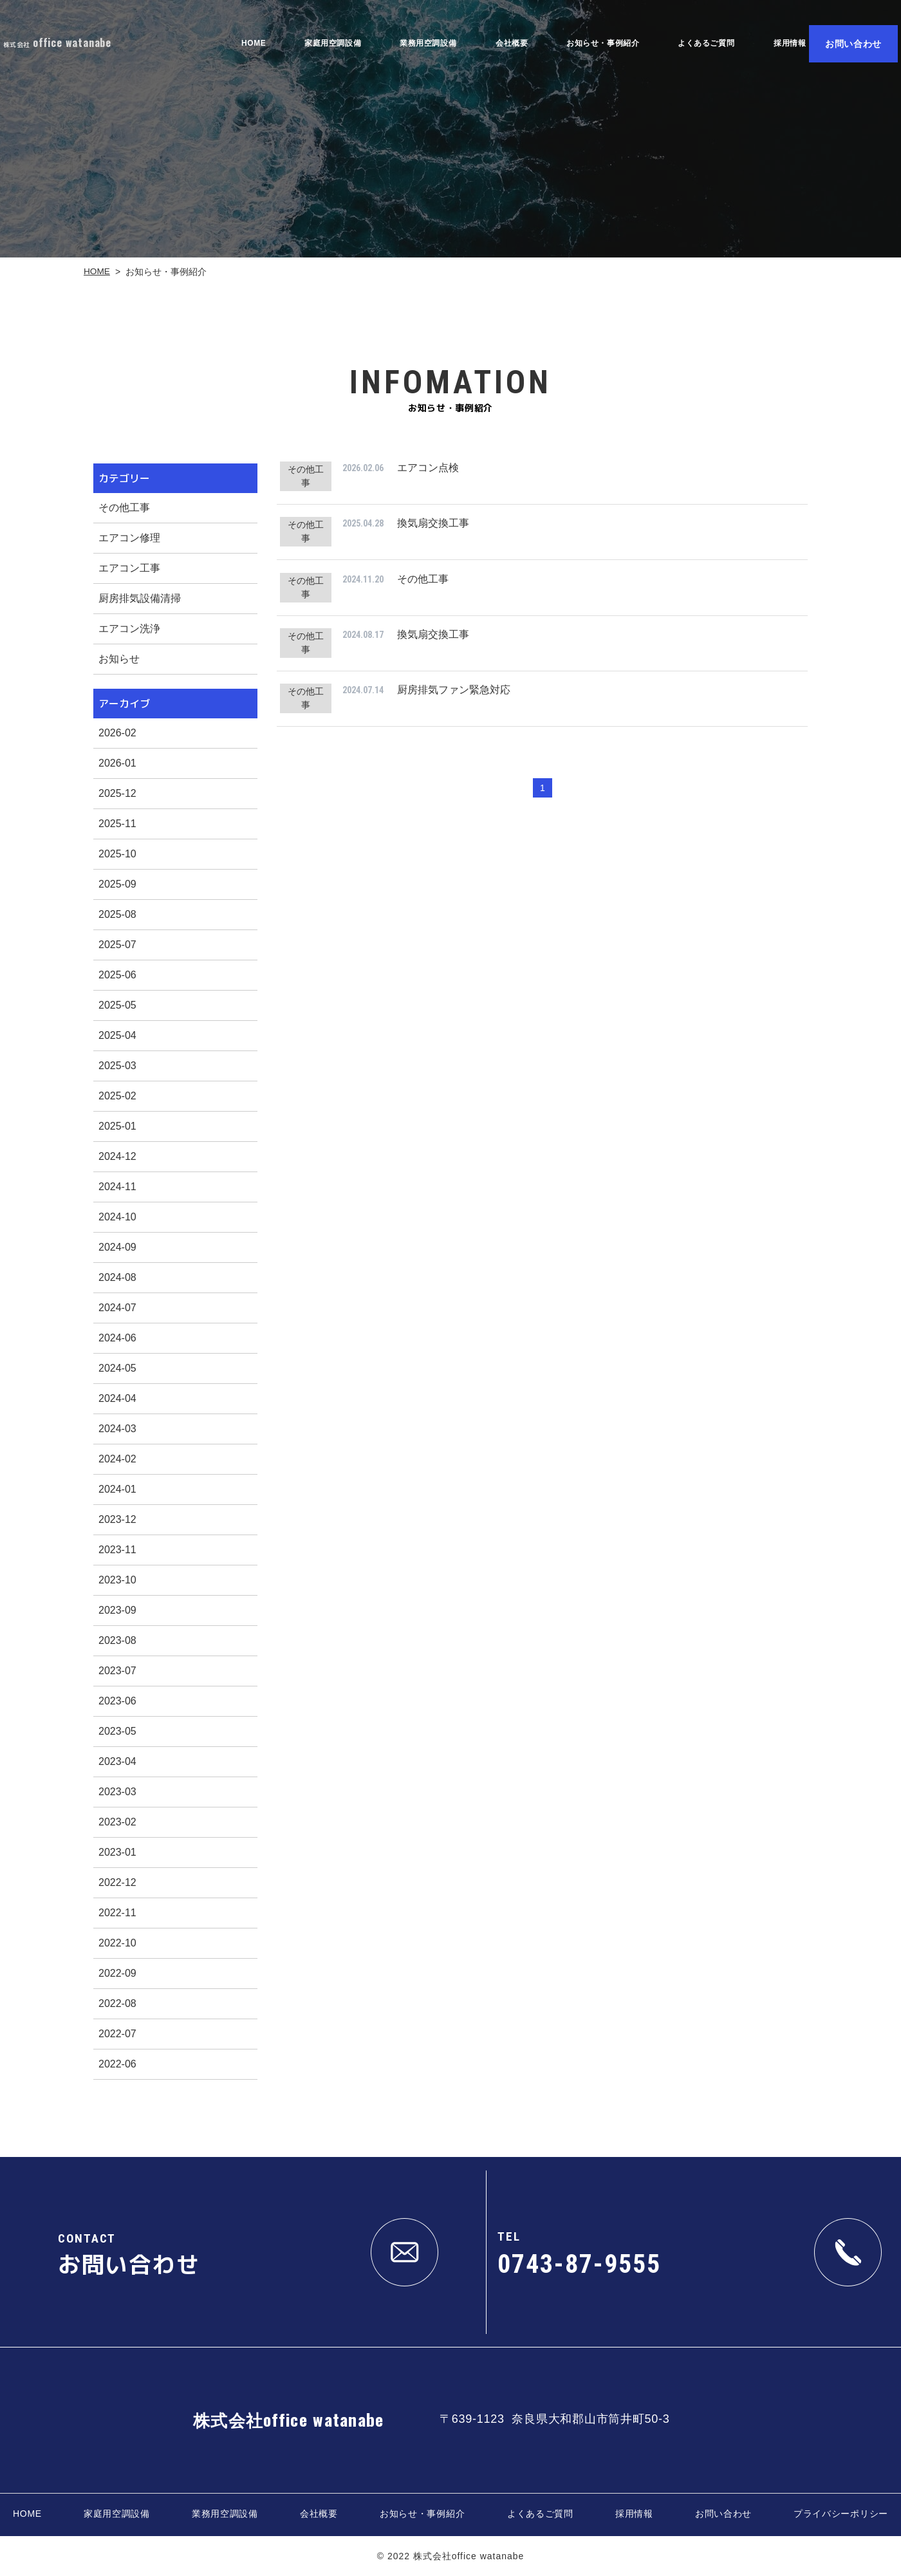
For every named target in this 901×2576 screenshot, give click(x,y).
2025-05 (117, 1005)
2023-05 (117, 1731)
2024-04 (117, 1398)
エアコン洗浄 (129, 628)
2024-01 (117, 1489)
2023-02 (117, 1821)
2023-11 (117, 1549)
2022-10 (117, 1942)
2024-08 (117, 1277)
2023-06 (117, 1700)
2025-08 (117, 914)
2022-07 (117, 2033)
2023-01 (117, 1852)
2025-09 (117, 884)
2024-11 (117, 1186)
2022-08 (117, 2003)
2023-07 (117, 1670)
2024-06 (117, 1337)
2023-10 (117, 1579)
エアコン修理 (129, 537)
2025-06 (117, 974)
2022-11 (117, 1912)
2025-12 (117, 793)
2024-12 (117, 1156)
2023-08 (117, 1640)
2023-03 (117, 1791)
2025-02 (117, 1095)
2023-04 (117, 1761)
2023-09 (117, 1610)
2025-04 (117, 1035)
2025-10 (117, 853)
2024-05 (117, 1368)
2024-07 (117, 1307)
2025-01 (117, 1126)
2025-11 (117, 823)
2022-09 (117, 1973)
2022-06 (117, 2063)
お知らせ (119, 658)
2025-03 (117, 1065)
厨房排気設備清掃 (139, 598)
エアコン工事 (129, 568)
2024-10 (117, 1216)
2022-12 (117, 1882)
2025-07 (117, 944)
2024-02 (117, 1458)
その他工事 (124, 507)
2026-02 (117, 732)
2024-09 (117, 1247)
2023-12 (117, 1519)
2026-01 (117, 763)
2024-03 (117, 1428)
